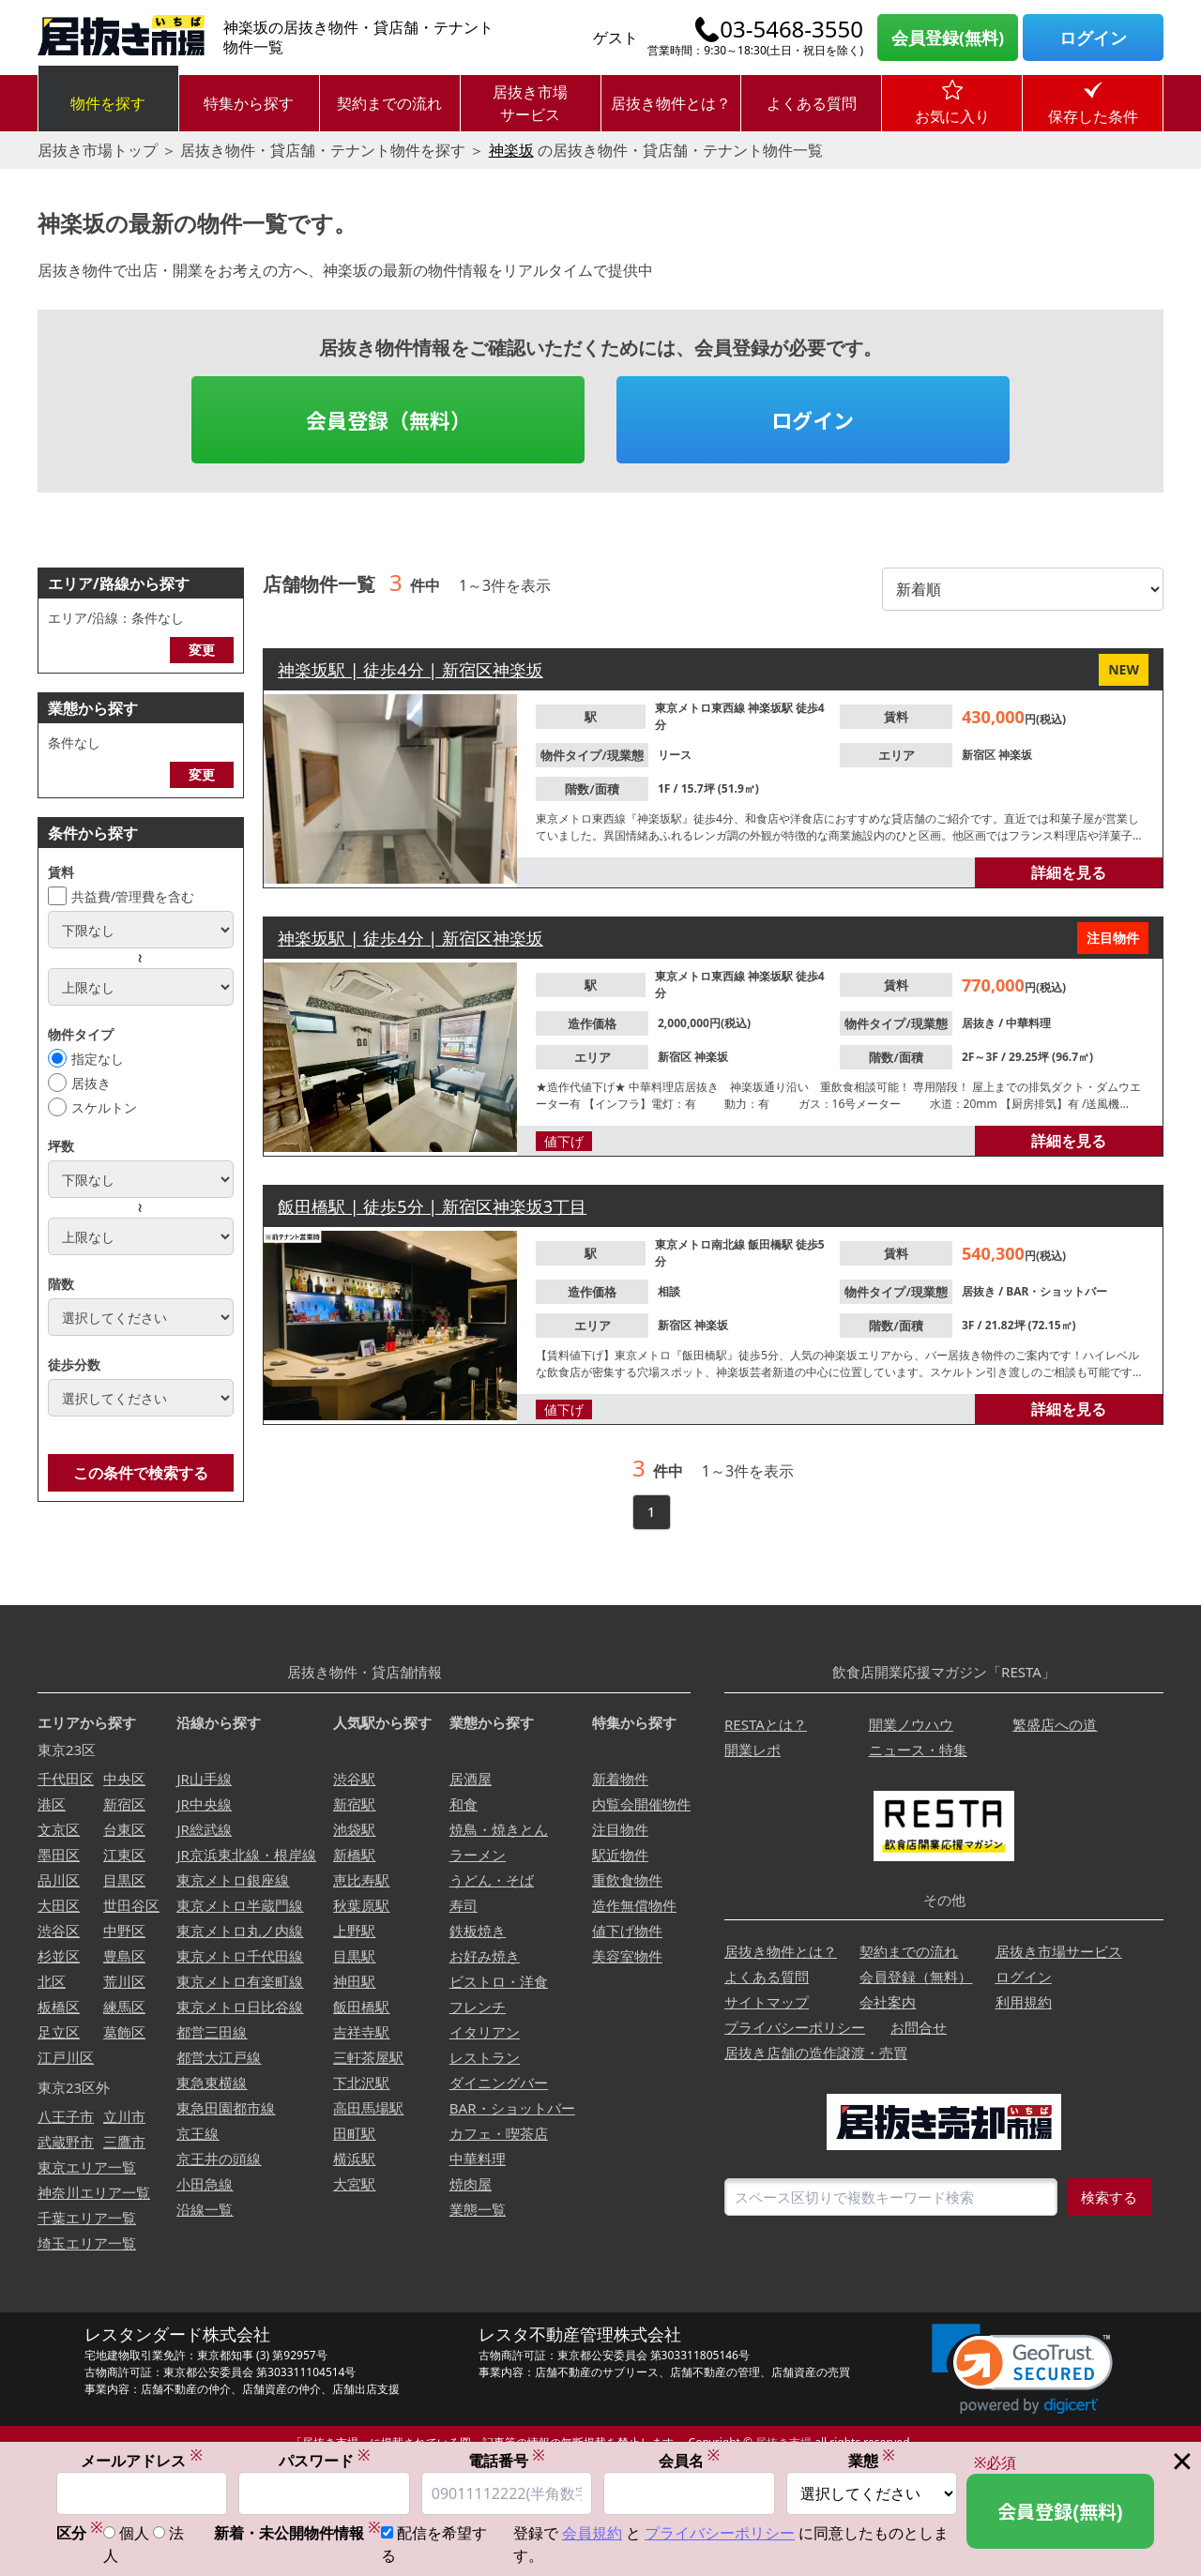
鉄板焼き (477, 1930)
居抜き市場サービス (530, 103)
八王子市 (66, 2116)
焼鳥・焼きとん (498, 1829)
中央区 (124, 1778)
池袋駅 (354, 1829)
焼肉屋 (470, 2183)
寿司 (463, 1905)
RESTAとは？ (765, 1724)
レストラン (484, 2057)
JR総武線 (203, 1829)
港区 (52, 1804)
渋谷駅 (354, 1778)
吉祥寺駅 (361, 2032)
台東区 (124, 1829)
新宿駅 (354, 1804)
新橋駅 (354, 1854)
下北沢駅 (361, 2082)
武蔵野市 (66, 2141)
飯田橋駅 (772, 1244)
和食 (463, 1804)
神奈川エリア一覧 (94, 2192)
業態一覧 (477, 2209)
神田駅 (354, 1981)
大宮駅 (354, 2183)
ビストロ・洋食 (498, 1981)
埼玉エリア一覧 (87, 2243)
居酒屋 (470, 1778)
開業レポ (752, 1749)
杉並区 (59, 1956)
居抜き (91, 1083)
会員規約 (592, 2533)
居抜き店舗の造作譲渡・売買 (815, 2052)
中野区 (124, 1930)
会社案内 (887, 2002)
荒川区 (124, 1981)
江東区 (124, 1854)
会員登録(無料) (947, 37)
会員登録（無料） (388, 419)
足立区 (59, 2032)
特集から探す (249, 103)
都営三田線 (211, 2032)
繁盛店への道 (1054, 1724)
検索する (1109, 2197)
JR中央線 (203, 1804)
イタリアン (484, 2032)
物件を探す (107, 103)
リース (675, 755)
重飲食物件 (627, 1880)
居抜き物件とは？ (671, 103)
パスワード (325, 2461)
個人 (134, 2533)
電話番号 (506, 2461)
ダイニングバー (498, 2082)
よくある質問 (812, 103)
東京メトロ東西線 (701, 708)
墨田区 (59, 1854)
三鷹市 (124, 2141)
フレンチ (477, 2006)
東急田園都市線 (225, 2108)
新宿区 (980, 755)
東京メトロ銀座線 (232, 1880)
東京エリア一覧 (87, 2167)
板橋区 (59, 2006)
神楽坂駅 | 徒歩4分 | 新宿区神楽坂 (410, 670)
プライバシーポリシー (794, 2027)
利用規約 (1024, 2002)
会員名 (690, 2461)
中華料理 (1028, 1023)
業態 (871, 2461)
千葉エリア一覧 (87, 2217)
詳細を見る (1068, 872)
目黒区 (124, 1880)
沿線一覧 (204, 2209)
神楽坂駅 (772, 708)
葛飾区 (124, 2032)
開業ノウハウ (911, 1724)
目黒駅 (354, 1956)
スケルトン (104, 1107)
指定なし (97, 1059)
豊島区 (124, 1956)
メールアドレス (142, 2461)
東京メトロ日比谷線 (239, 2006)
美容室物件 (627, 1956)
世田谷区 (131, 1905)
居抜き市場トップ (98, 150)
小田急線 (204, 2183)
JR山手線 (203, 1778)
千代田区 (66, 1778)
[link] (1022, 2369)
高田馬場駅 (368, 2108)
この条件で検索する (140, 1472)
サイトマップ (766, 2002)
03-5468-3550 (791, 29)
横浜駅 (354, 2158)
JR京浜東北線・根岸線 (245, 1854)
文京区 (59, 1829)
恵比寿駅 (361, 1880)
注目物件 (620, 1829)
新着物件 (620, 1778)
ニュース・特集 (918, 1749)
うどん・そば (491, 1880)
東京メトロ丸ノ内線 (239, 1930)
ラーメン (477, 1854)
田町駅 (354, 2133)
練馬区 (124, 2006)
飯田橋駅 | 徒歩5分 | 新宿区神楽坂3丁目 (432, 1206)
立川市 (124, 2116)
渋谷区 (59, 1930)
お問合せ (918, 2027)
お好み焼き (484, 1956)
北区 (52, 1981)
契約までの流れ (389, 103)
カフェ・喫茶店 (498, 2133)
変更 (202, 650)
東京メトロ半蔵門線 (239, 1905)
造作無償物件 (634, 1905)
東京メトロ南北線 (701, 1244)
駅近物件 (620, 1854)
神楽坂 (511, 150)
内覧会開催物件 (641, 1804)
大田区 (59, 1905)
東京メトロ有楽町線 (239, 1981)
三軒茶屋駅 (368, 2057)
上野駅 (354, 1930)
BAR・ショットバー (1056, 1291)
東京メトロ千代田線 (239, 1956)
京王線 (197, 2133)
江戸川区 (66, 2057)
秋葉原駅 (361, 1905)
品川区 (59, 1880)
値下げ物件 (627, 1930)
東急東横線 (211, 2082)
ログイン (1093, 37)
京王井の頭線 (218, 2158)
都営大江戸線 (218, 2057)
